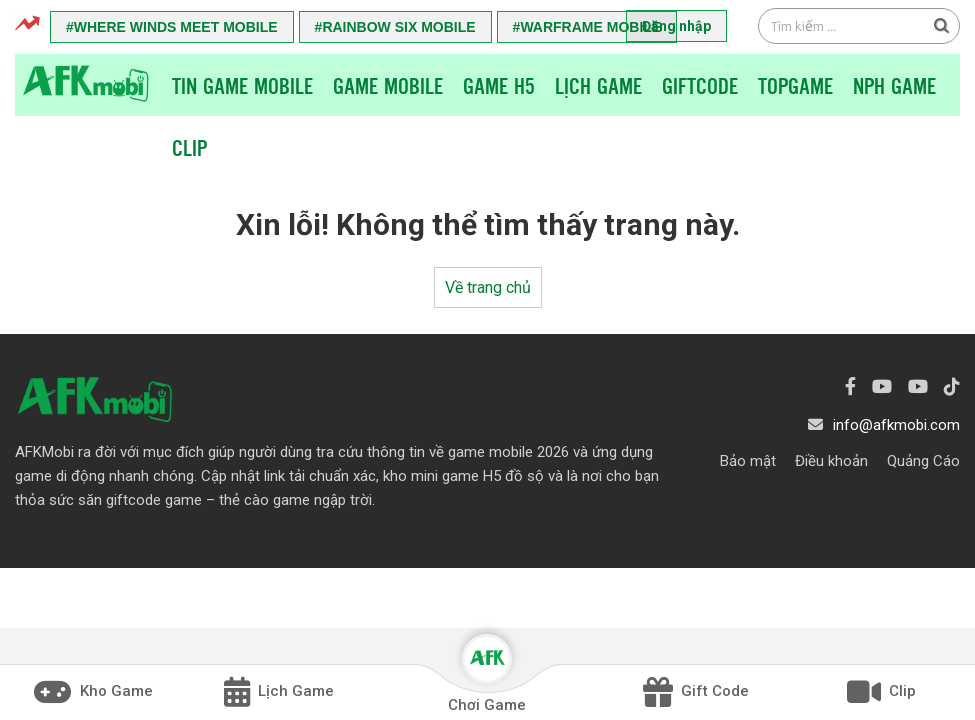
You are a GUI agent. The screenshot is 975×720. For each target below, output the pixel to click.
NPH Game (894, 85)
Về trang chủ (488, 287)
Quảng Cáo (923, 461)
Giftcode (700, 85)
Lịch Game (598, 85)
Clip (189, 147)
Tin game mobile (242, 85)
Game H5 (499, 85)
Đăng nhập (676, 26)
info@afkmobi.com (896, 425)
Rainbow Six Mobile (398, 27)
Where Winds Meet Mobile (176, 27)
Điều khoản (831, 461)
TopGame (795, 85)
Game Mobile (388, 85)
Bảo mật (748, 461)
